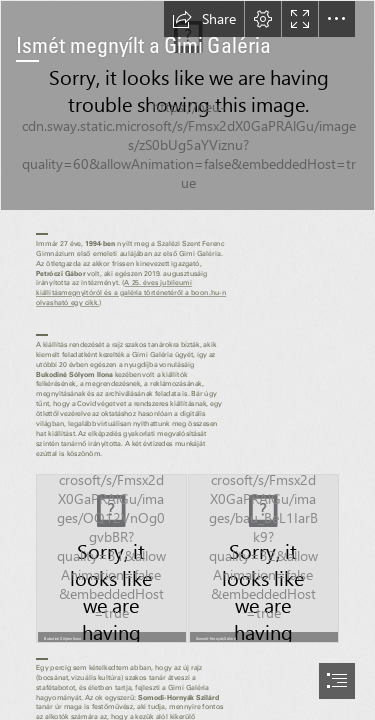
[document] (187, 360)
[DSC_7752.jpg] (187, 105)
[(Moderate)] (263, 558)
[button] (204, 19)
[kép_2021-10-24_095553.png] (111, 558)
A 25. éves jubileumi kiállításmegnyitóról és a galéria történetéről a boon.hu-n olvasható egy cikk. (131, 292)
